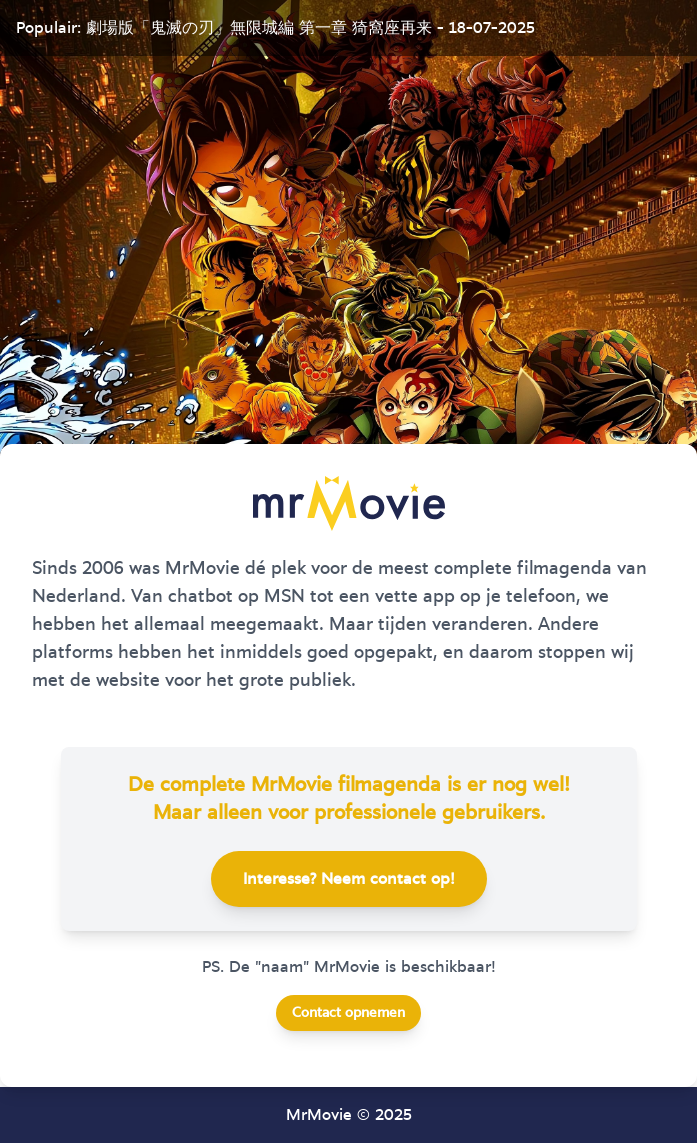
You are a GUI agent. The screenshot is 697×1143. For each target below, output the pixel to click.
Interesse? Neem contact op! (349, 879)
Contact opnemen (348, 1013)
